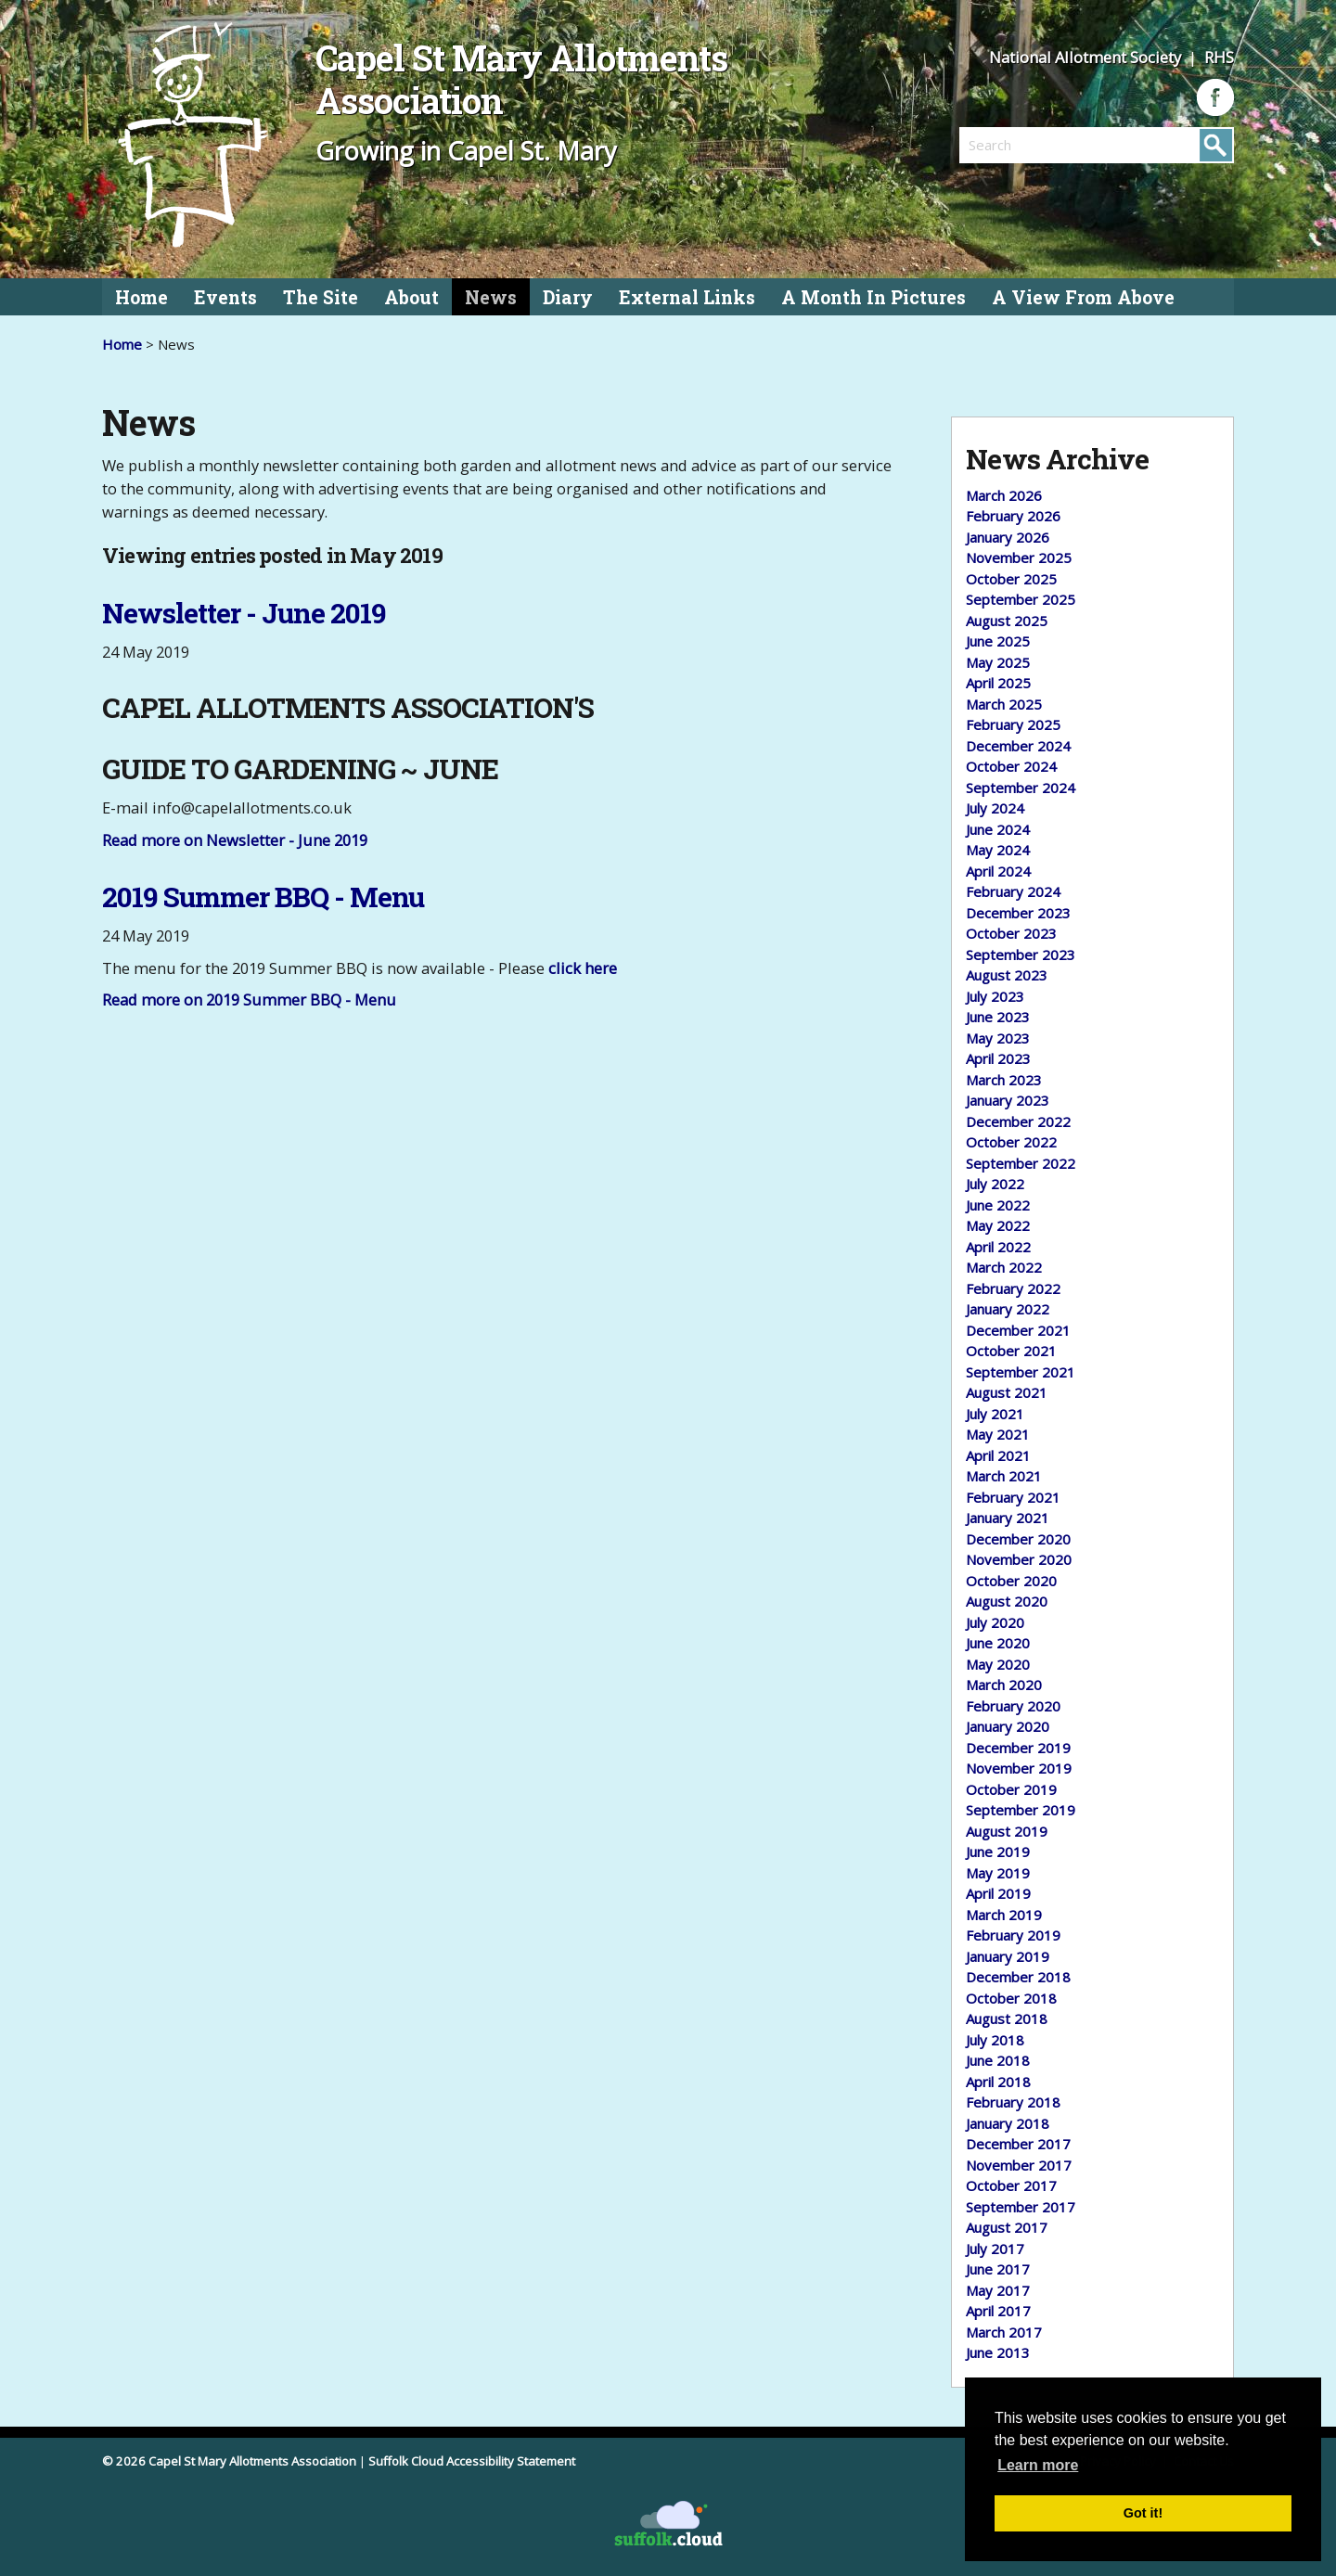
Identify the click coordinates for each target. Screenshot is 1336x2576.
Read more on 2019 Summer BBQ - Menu (249, 999)
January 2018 (1007, 2123)
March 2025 (1004, 704)
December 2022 (1018, 1121)
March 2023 (1004, 1079)
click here (582, 968)
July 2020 (995, 1622)
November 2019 (1019, 1768)
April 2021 (998, 1455)
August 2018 (1006, 2018)
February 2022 (1013, 1288)
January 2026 (1007, 537)
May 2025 (998, 662)
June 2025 (998, 641)
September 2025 (1020, 599)
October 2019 (1011, 1789)
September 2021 (1020, 1372)
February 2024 (1013, 891)
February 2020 (1013, 1706)
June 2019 (998, 1851)
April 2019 (998, 1893)
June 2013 (998, 2352)
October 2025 (1011, 579)
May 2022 (998, 1225)
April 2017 (998, 2310)
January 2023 (1007, 1100)
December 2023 (1018, 913)
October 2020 (1011, 1580)
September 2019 (1020, 1810)
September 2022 (1020, 1163)
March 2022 (1004, 1267)
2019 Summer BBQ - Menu (263, 896)
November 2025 (1019, 557)
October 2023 (1011, 933)
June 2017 (998, 2269)
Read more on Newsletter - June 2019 (234, 840)
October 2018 (1011, 1998)
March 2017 (1004, 2332)
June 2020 (998, 1643)
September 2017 (1020, 2207)
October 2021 (1011, 1350)
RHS (1219, 57)
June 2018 (998, 2060)
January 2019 (1007, 1956)
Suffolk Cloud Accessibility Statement (471, 2461)
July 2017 (995, 2248)
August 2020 (1006, 1601)
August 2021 (1006, 1392)
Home (141, 297)
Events (225, 297)
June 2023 (998, 1016)
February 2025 (1013, 724)
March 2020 (1004, 1684)
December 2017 (1018, 2143)
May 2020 (998, 1664)
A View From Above (1083, 297)
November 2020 (1019, 1559)
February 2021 (1013, 1497)
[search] (1028, 144)
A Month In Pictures (873, 297)
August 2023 (1006, 975)
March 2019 (1004, 1914)
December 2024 (1018, 746)
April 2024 (998, 871)
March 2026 (1004, 495)
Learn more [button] (1037, 2465)
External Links (687, 297)
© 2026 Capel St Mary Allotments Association (229, 2461)
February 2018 (1013, 2102)
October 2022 (1011, 1142)
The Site (320, 297)
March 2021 (1004, 1476)
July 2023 (995, 996)
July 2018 (995, 2040)
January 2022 (1007, 1309)
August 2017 (1006, 2227)
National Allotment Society (1087, 57)
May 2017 (998, 2290)
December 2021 (1018, 1330)
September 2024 (1020, 787)
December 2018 (1018, 1976)
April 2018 (998, 2081)
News (491, 297)
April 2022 (998, 1246)
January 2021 (1007, 1517)
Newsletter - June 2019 (244, 613)
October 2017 (1011, 2185)
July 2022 (995, 1183)
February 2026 (1013, 515)
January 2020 (1007, 1726)
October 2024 (1011, 766)
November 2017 (1019, 2165)
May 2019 (998, 1873)
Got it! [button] (1143, 2513)
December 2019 (1018, 1747)
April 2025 (998, 682)
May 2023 (998, 1038)
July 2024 (995, 808)
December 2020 (1018, 1539)
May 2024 (998, 849)
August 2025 (1006, 620)
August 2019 (1006, 1831)
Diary (568, 297)
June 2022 (998, 1205)
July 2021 (995, 1413)
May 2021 (998, 1434)
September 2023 (1020, 954)
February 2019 (1013, 1935)
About (411, 297)
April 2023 (998, 1058)
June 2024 (998, 829)
